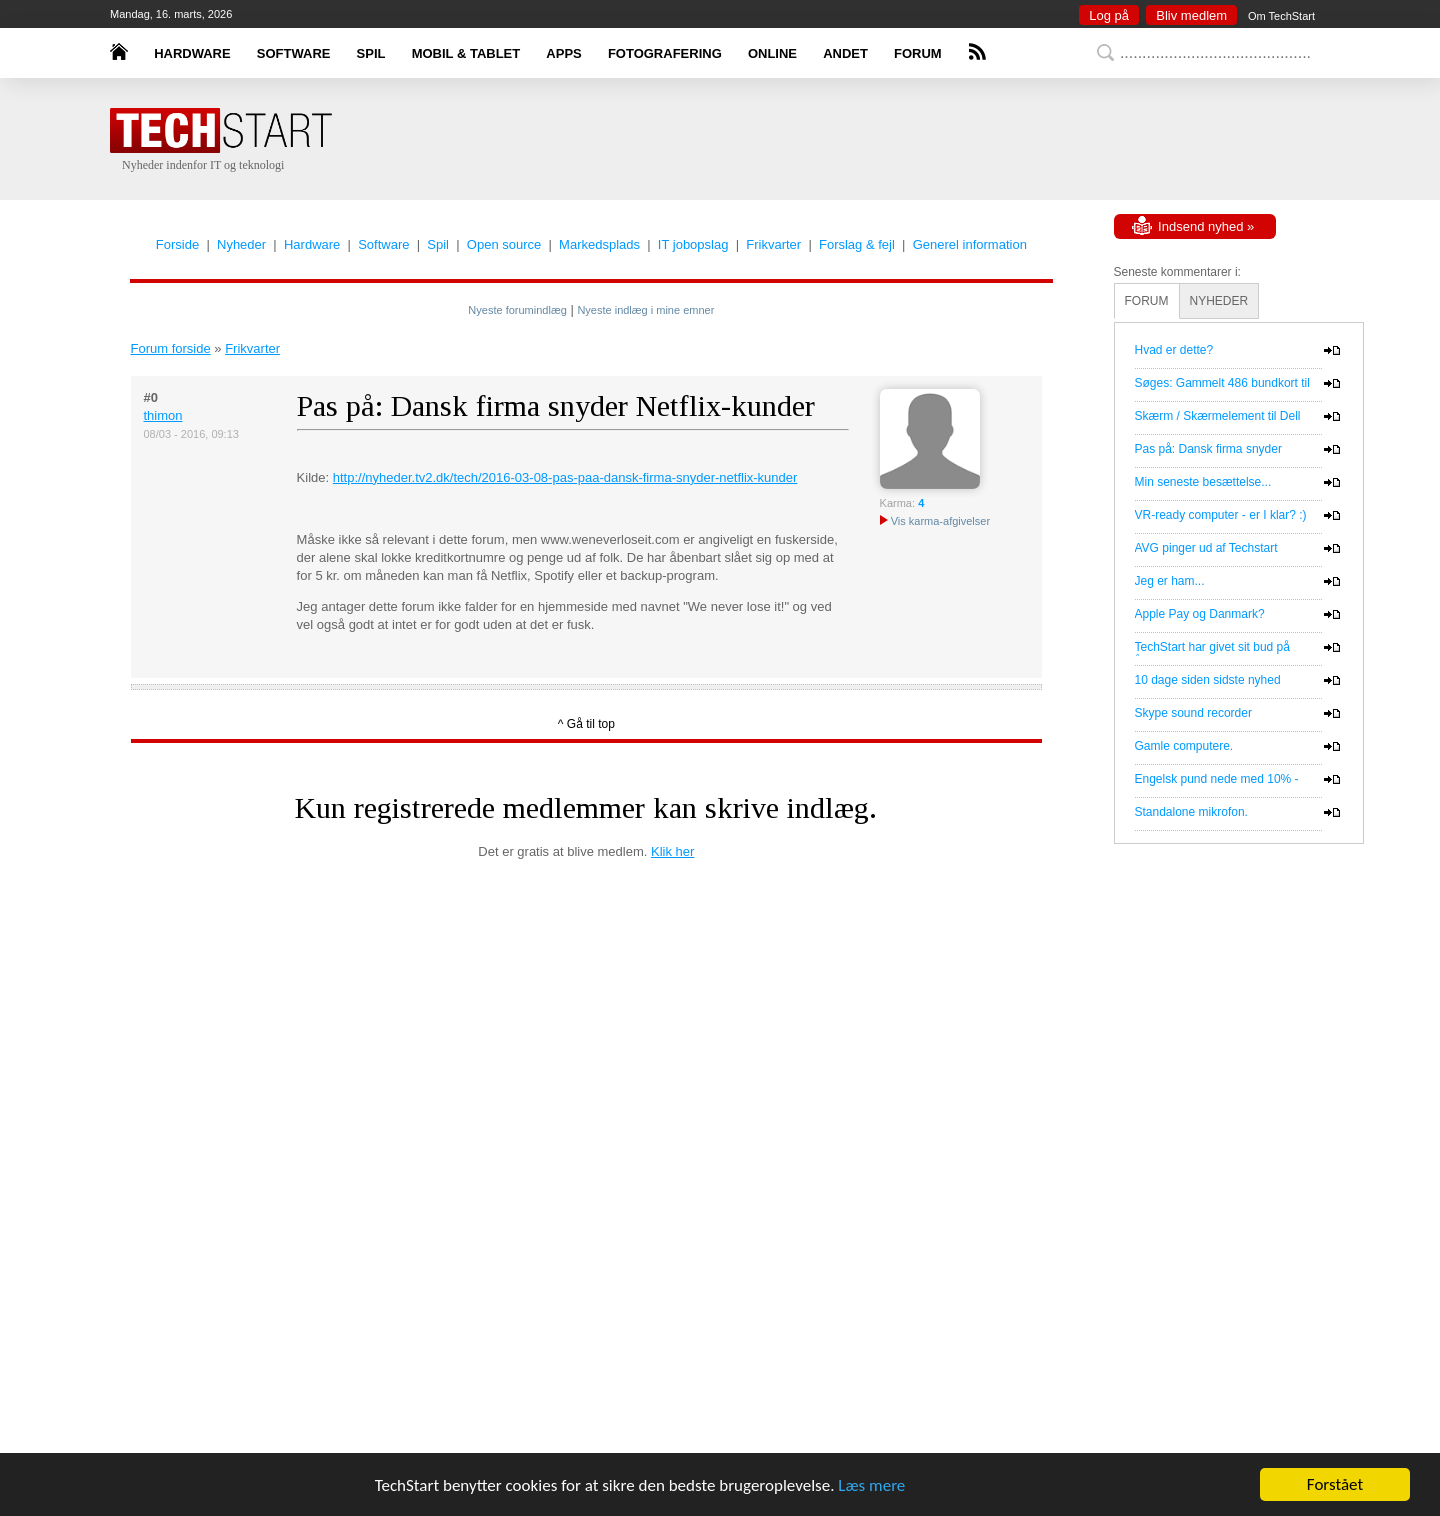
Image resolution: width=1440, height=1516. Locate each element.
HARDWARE (192, 53)
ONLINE (772, 53)
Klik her (672, 851)
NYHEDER (1219, 301)
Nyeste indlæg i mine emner (645, 310)
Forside (177, 244)
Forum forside (171, 348)
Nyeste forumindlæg (517, 310)
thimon (163, 415)
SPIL (371, 53)
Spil (438, 244)
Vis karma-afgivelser (935, 521)
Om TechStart (1281, 16)
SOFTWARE (294, 53)
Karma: (897, 503)
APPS (563, 53)
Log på (1109, 15)
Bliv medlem (1191, 15)
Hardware (312, 244)
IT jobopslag (693, 244)
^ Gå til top (586, 724)
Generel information (970, 244)
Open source (504, 244)
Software (383, 244)
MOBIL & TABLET (466, 53)
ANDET (845, 53)
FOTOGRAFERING (665, 53)
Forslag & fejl (857, 244)
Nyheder (241, 244)
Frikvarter (773, 244)
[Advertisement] (750, 140)
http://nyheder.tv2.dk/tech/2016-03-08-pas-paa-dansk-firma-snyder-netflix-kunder (565, 477)
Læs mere (871, 1485)
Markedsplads (599, 244)
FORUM (918, 53)
